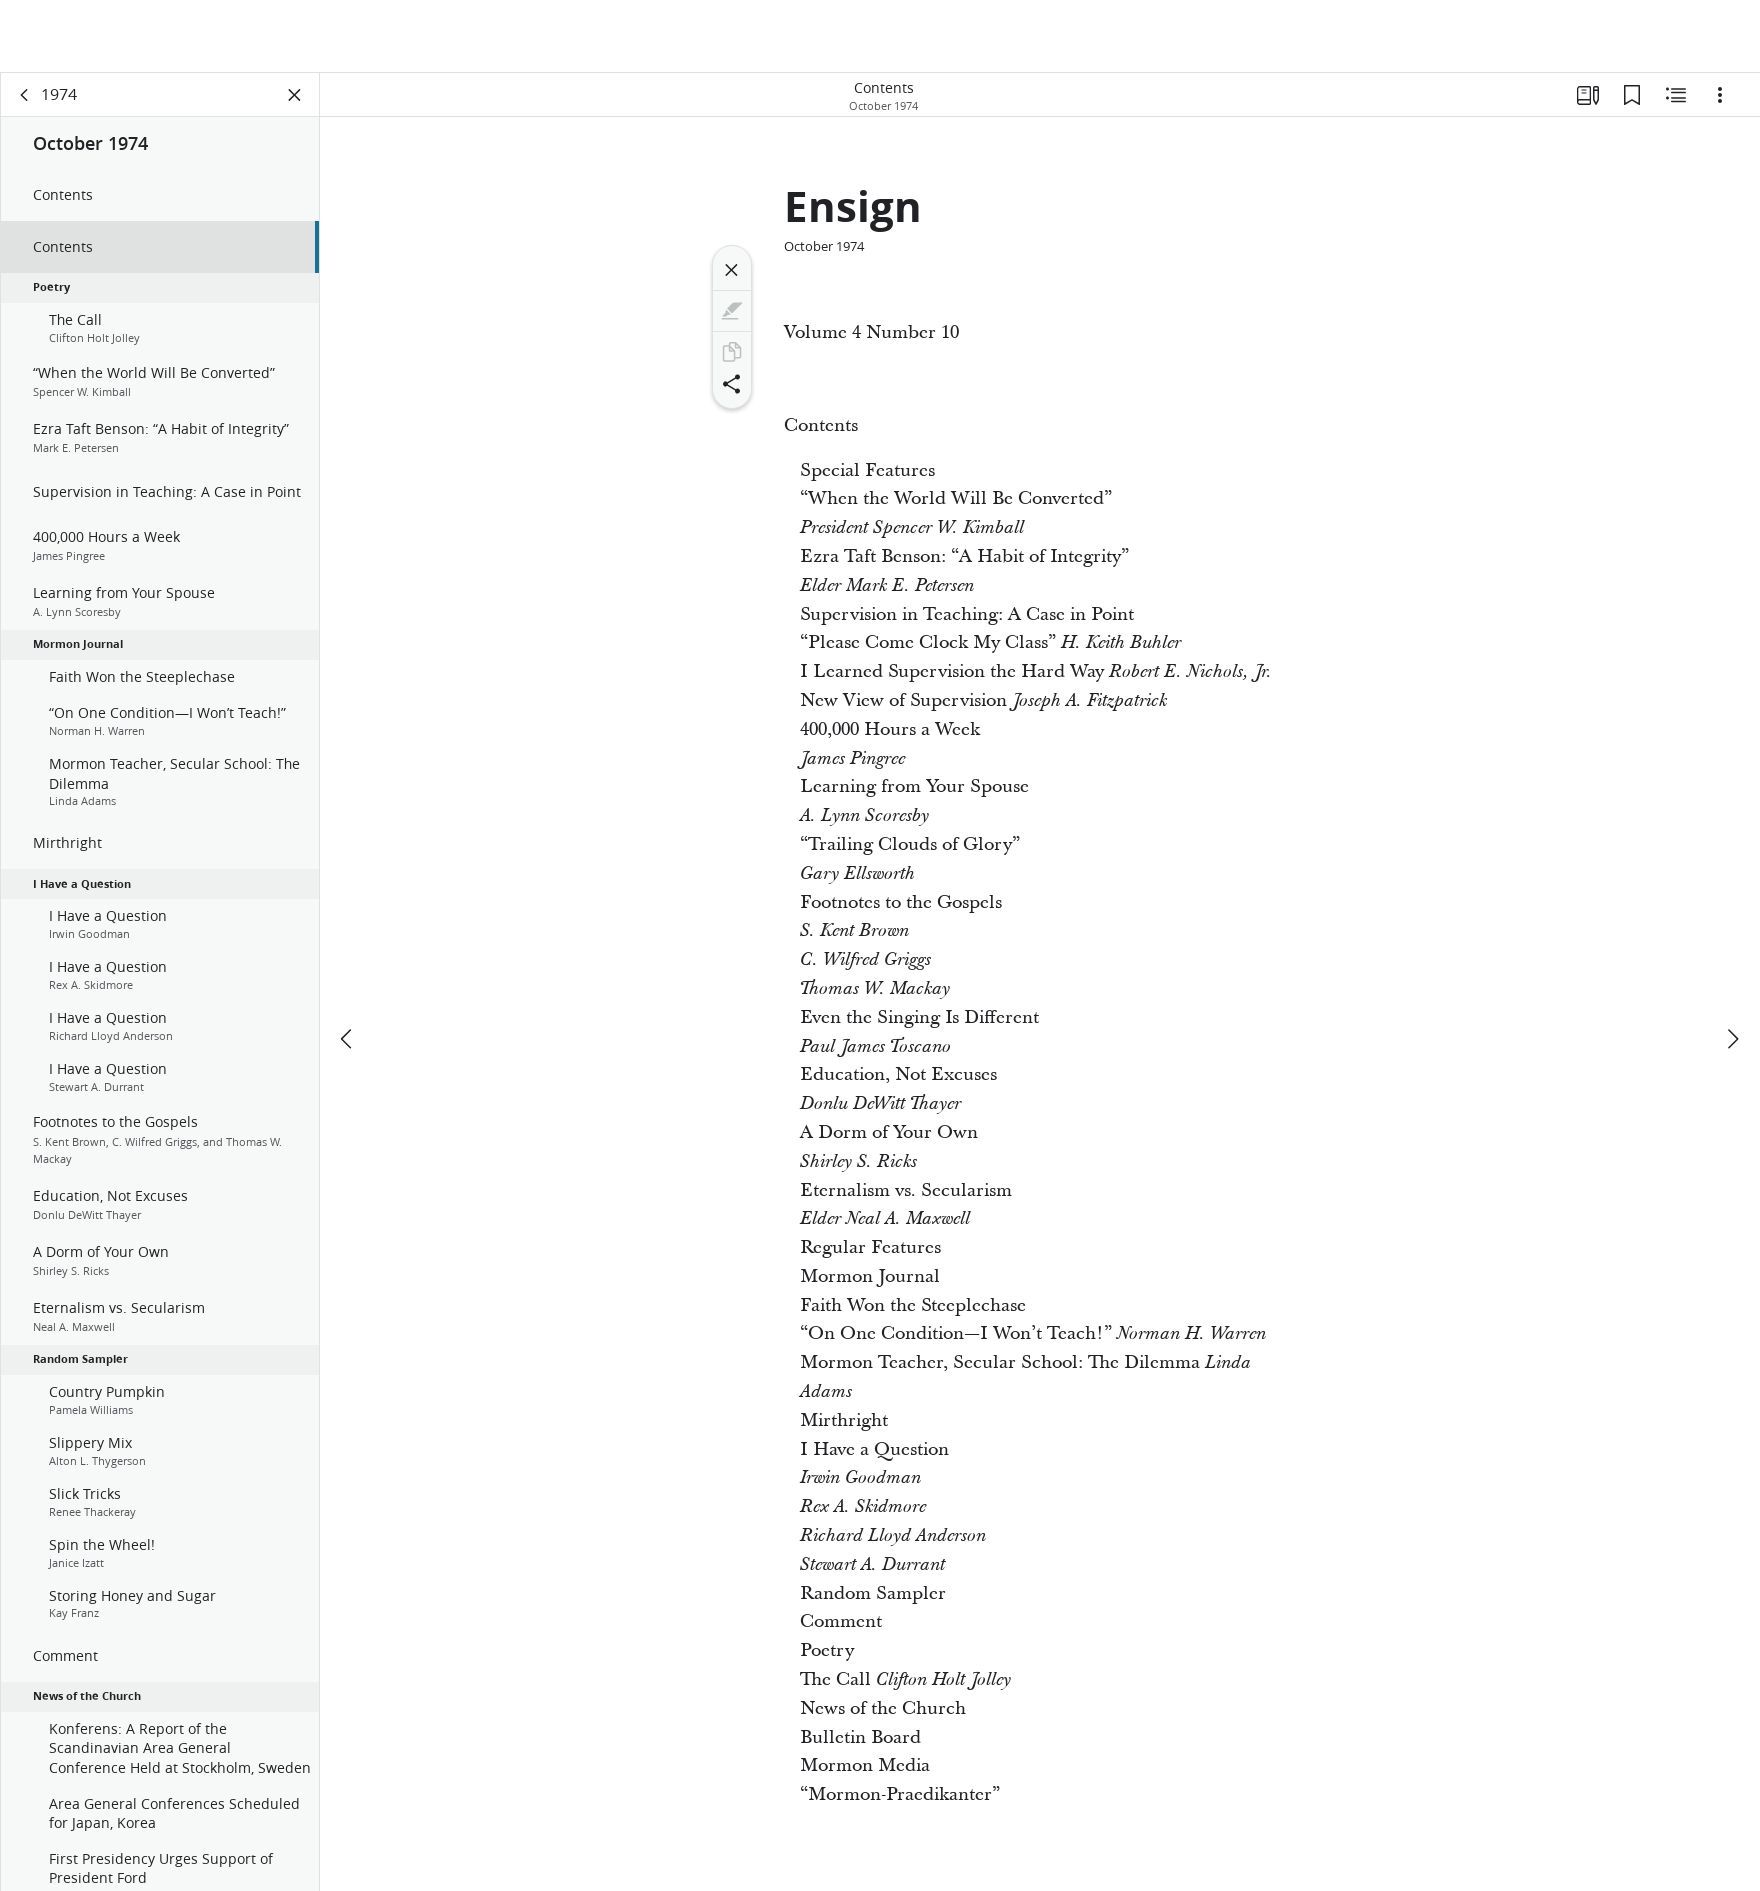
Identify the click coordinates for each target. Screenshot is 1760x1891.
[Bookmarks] (1632, 96)
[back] (25, 96)
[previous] (348, 966)
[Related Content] (1676, 96)
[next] (1732, 966)
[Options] (1720, 96)
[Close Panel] (295, 96)
